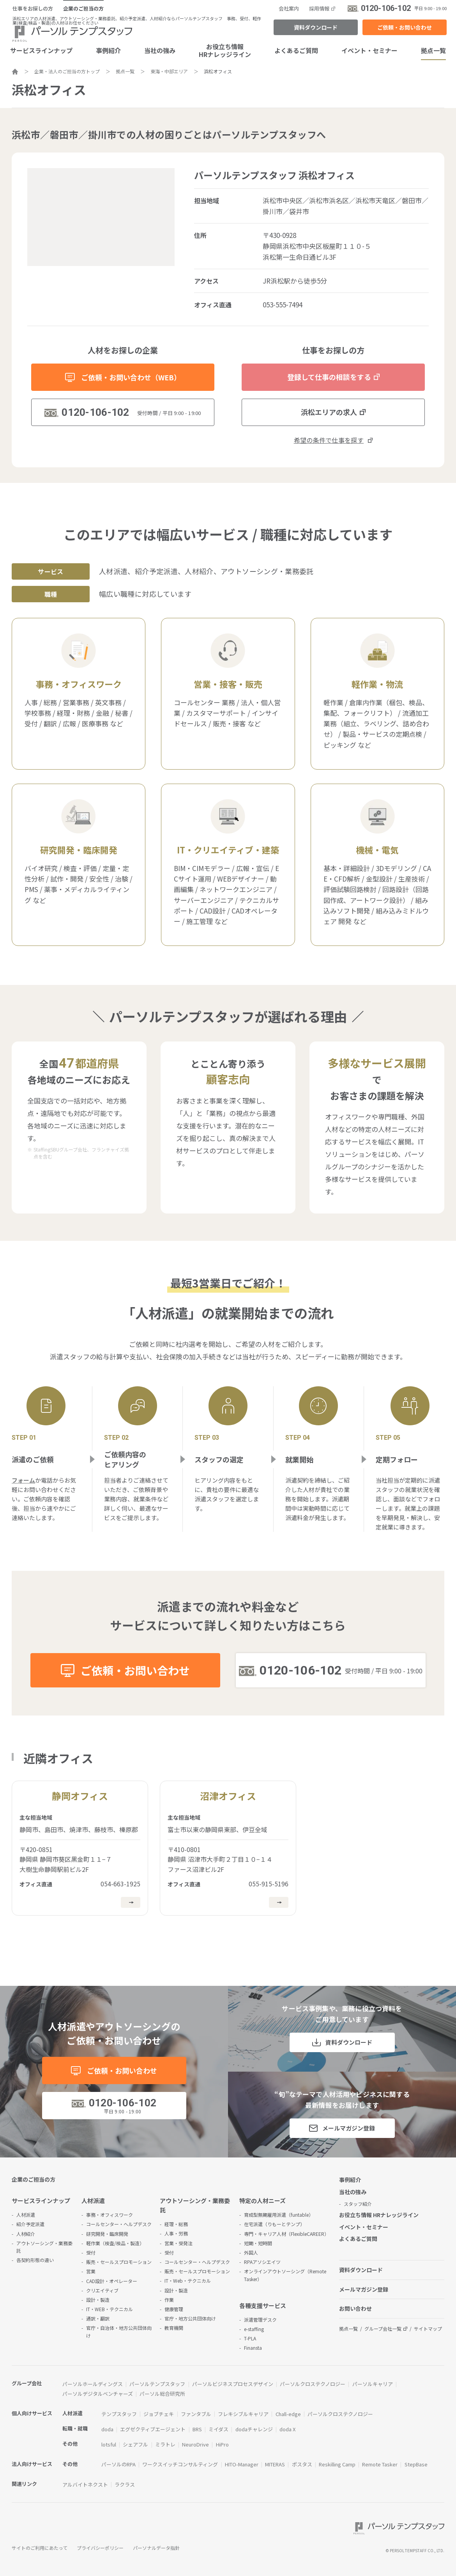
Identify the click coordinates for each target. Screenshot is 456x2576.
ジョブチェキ (158, 2414)
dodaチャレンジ (254, 2429)
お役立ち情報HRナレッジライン (225, 50)
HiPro (222, 2444)
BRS (197, 2429)
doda (107, 2429)
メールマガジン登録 (348, 2128)
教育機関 (173, 2327)
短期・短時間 (258, 2243)
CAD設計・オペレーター (111, 2281)
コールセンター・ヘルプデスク (119, 2224)
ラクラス (125, 2484)
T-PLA (250, 2338)
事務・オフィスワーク (109, 2214)
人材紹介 (25, 2233)
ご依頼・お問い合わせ (404, 27)
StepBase (416, 2464)
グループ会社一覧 (382, 2328)
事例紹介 (108, 50)
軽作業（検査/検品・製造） (115, 2243)
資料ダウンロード (316, 27)
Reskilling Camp (337, 2464)
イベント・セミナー (369, 50)
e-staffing (254, 2329)
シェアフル (135, 2444)
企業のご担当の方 (83, 8)
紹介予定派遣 (30, 2224)
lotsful (108, 2444)
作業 (169, 2299)
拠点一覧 (348, 2328)
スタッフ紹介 (358, 2203)
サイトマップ (428, 2328)
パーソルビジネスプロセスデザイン (232, 2384)
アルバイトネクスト (85, 2484)
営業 (90, 2271)
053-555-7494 (282, 304)
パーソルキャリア (372, 2384)
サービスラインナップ (41, 2200)
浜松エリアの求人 (329, 412)
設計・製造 (98, 2299)
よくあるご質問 (296, 50)
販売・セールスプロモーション (119, 2261)
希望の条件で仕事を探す (329, 440)
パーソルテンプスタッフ (157, 2384)
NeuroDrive (195, 2444)
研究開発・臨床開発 (107, 2233)
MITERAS (275, 2464)
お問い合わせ (355, 2308)
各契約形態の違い (35, 2260)
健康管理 (173, 2309)
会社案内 (289, 8)
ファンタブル (196, 2414)
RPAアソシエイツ (262, 2261)
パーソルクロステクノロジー (312, 2384)
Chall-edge (288, 2414)
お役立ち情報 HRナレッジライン (379, 2215)
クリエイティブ (102, 2290)
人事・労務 (176, 2233)
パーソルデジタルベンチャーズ (97, 2393)
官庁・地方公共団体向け (190, 2318)
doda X (287, 2429)
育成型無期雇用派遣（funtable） (278, 2214)
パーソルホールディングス (92, 2384)
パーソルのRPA (118, 2464)
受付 (90, 2252)
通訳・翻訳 (98, 2318)
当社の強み (159, 50)
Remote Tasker (380, 2464)
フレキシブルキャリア (243, 2414)
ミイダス (218, 2429)
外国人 (251, 2252)
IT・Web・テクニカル (187, 2280)
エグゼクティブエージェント (153, 2429)
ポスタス (302, 2464)
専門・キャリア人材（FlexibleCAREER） (286, 2233)
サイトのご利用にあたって (39, 2547)
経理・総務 (176, 2224)
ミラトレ (165, 2444)
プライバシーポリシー (100, 2547)
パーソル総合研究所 (162, 2393)
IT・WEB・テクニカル (109, 2309)
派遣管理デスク (260, 2319)
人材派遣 (25, 2214)
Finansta (253, 2347)
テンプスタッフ (119, 2414)
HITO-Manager (241, 2464)
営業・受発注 (178, 2243)
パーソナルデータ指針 (156, 2547)
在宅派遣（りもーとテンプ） (274, 2224)
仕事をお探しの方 (32, 8)
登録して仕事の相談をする (329, 377)
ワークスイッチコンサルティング (180, 2464)
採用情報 (319, 8)
